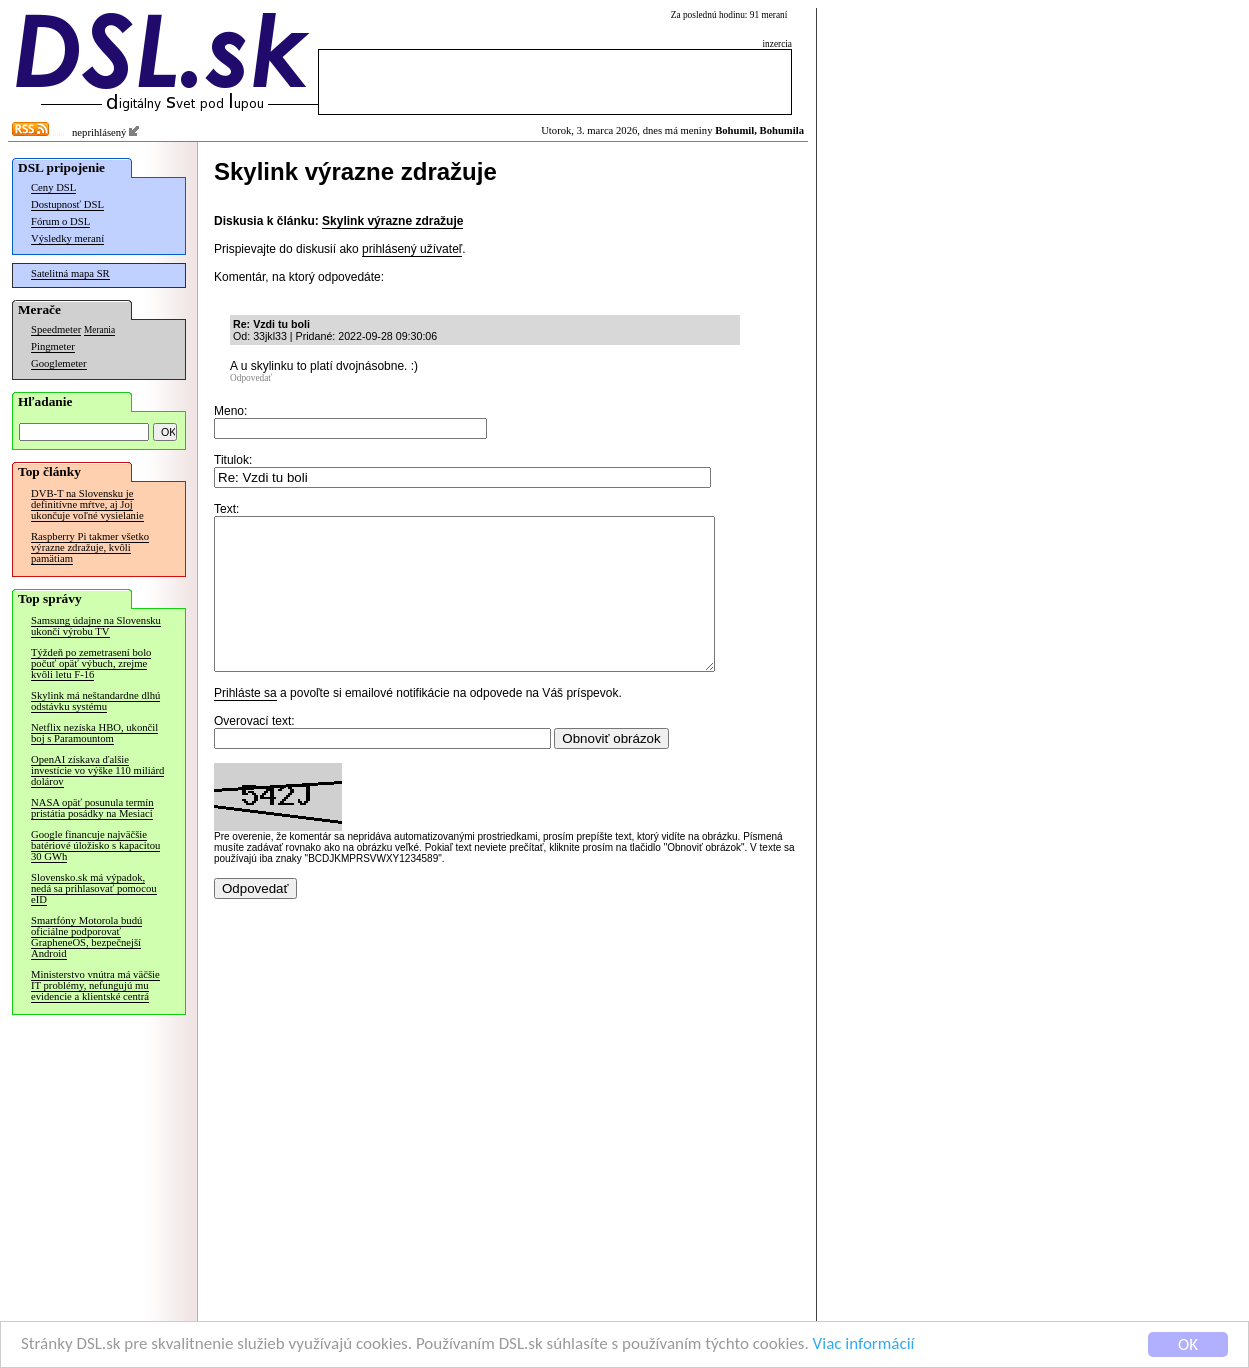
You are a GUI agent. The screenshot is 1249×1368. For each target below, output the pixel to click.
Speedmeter (56, 329)
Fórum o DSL (60, 221)
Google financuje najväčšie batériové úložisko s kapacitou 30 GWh (95, 845)
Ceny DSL (53, 187)
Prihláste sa (245, 723)
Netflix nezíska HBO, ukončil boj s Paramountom (94, 733)
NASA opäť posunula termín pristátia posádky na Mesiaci (92, 808)
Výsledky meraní (67, 238)
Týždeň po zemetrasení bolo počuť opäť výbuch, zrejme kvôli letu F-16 (91, 663)
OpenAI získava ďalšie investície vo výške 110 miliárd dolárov (97, 770)
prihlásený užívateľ (412, 249)
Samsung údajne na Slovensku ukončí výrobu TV (96, 626)
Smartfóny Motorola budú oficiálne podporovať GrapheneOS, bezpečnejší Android (86, 937)
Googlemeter (59, 363)
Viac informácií (864, 1346)
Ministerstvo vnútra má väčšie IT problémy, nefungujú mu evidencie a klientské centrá (95, 985)
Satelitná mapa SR (70, 273)
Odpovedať (251, 378)
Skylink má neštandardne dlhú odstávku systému (95, 701)
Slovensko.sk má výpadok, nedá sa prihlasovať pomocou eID (94, 888)
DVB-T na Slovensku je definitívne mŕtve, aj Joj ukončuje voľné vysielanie (87, 504)
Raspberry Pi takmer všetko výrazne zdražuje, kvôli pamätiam (90, 547)
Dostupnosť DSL (67, 204)
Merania (99, 330)
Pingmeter (53, 346)
